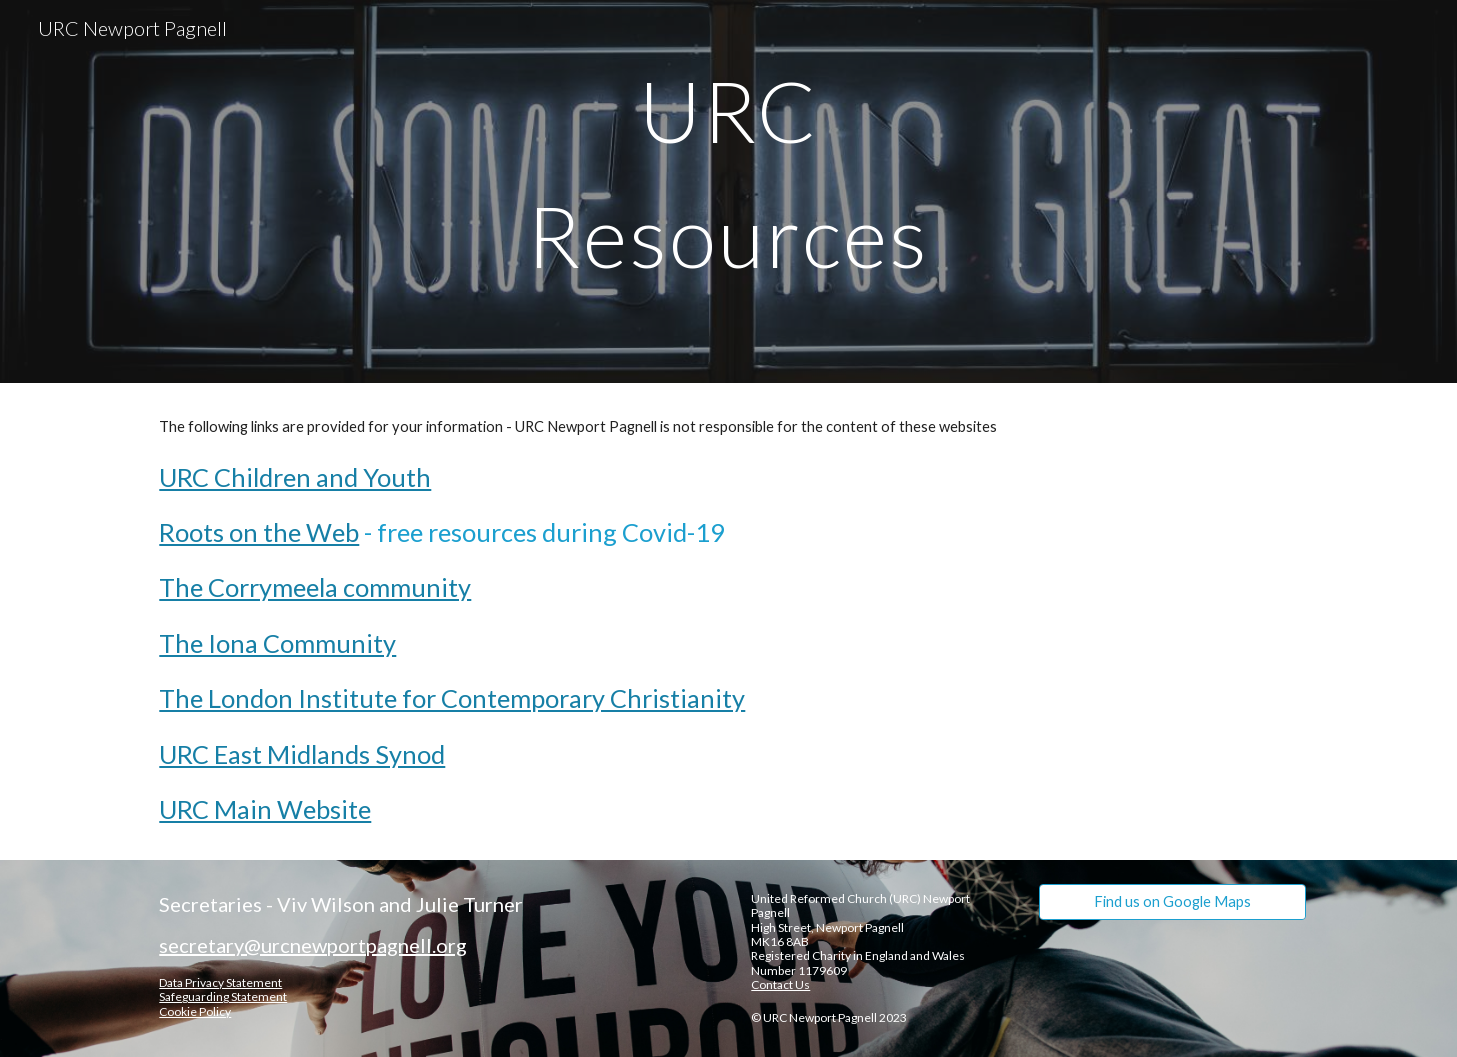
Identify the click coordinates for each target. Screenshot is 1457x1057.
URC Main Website (265, 809)
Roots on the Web (259, 532)
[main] (729, 191)
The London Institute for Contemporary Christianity (452, 698)
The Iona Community (277, 643)
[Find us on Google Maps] (1172, 902)
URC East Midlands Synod (302, 754)
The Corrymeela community (315, 587)
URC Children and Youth (295, 477)
